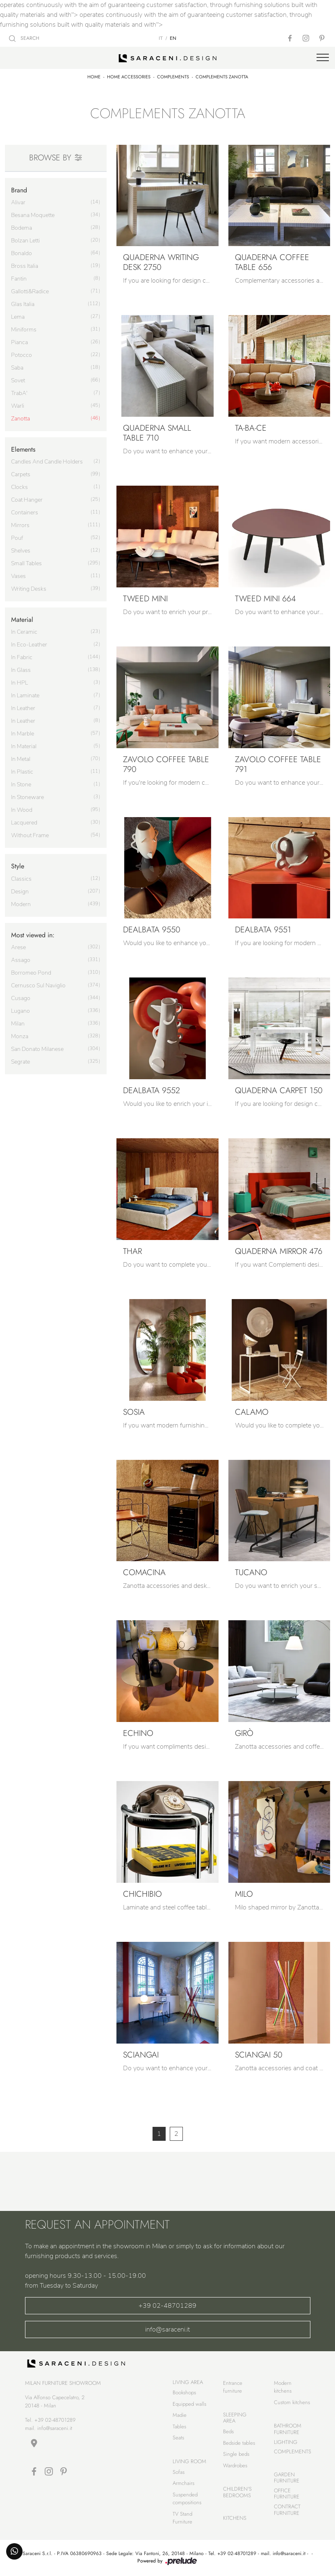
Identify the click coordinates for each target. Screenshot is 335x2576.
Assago (20, 960)
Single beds (236, 2454)
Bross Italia (24, 266)
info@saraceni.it (167, 2329)
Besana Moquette (33, 215)
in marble (22, 734)
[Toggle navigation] (323, 58)
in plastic (22, 772)
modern (21, 904)
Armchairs (183, 2483)
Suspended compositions (187, 2499)
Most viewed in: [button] (33, 935)
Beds (228, 2431)
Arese (18, 947)
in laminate (25, 695)
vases (18, 576)
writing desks (28, 589)
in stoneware (27, 797)
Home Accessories (128, 76)
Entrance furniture (232, 2387)
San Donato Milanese (37, 1049)
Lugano (20, 1011)
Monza (19, 1036)
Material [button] (22, 619)
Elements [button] (23, 449)
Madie (180, 2415)
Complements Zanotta (222, 76)
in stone (21, 784)
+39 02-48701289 (167, 2305)
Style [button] (17, 866)
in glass (21, 670)
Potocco (21, 355)
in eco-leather (29, 645)
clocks (19, 487)
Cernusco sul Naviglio (38, 985)
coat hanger (27, 500)
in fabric (21, 657)
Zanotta (20, 418)
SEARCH (24, 38)
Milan (18, 1024)
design (20, 891)
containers (24, 512)
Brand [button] (19, 190)
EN (173, 38)
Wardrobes (235, 2465)
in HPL (19, 683)
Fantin (19, 279)
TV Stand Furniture (182, 2518)
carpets (20, 474)
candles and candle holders (47, 462)
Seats (178, 2437)
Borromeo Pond (31, 973)
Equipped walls (189, 2404)
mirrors (20, 525)
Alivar (18, 202)
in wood (21, 810)
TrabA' (19, 393)
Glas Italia (22, 304)
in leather (23, 708)
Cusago (20, 998)
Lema (18, 317)
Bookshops (184, 2392)
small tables (26, 563)
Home (93, 76)
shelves (20, 551)
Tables (179, 2426)
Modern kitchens (283, 2387)
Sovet (18, 380)
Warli (17, 406)
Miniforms (23, 329)
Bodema (21, 228)
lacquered (24, 823)
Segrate (20, 1062)
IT (161, 38)
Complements (173, 76)
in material (23, 746)
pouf (17, 538)
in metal (20, 759)
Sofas (179, 2472)
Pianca (19, 342)
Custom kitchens (292, 2402)
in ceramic (24, 632)
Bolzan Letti (25, 240)
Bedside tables (239, 2443)
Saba (17, 368)
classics (21, 879)
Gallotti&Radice (30, 291)
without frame (30, 835)
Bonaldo (21, 253)
